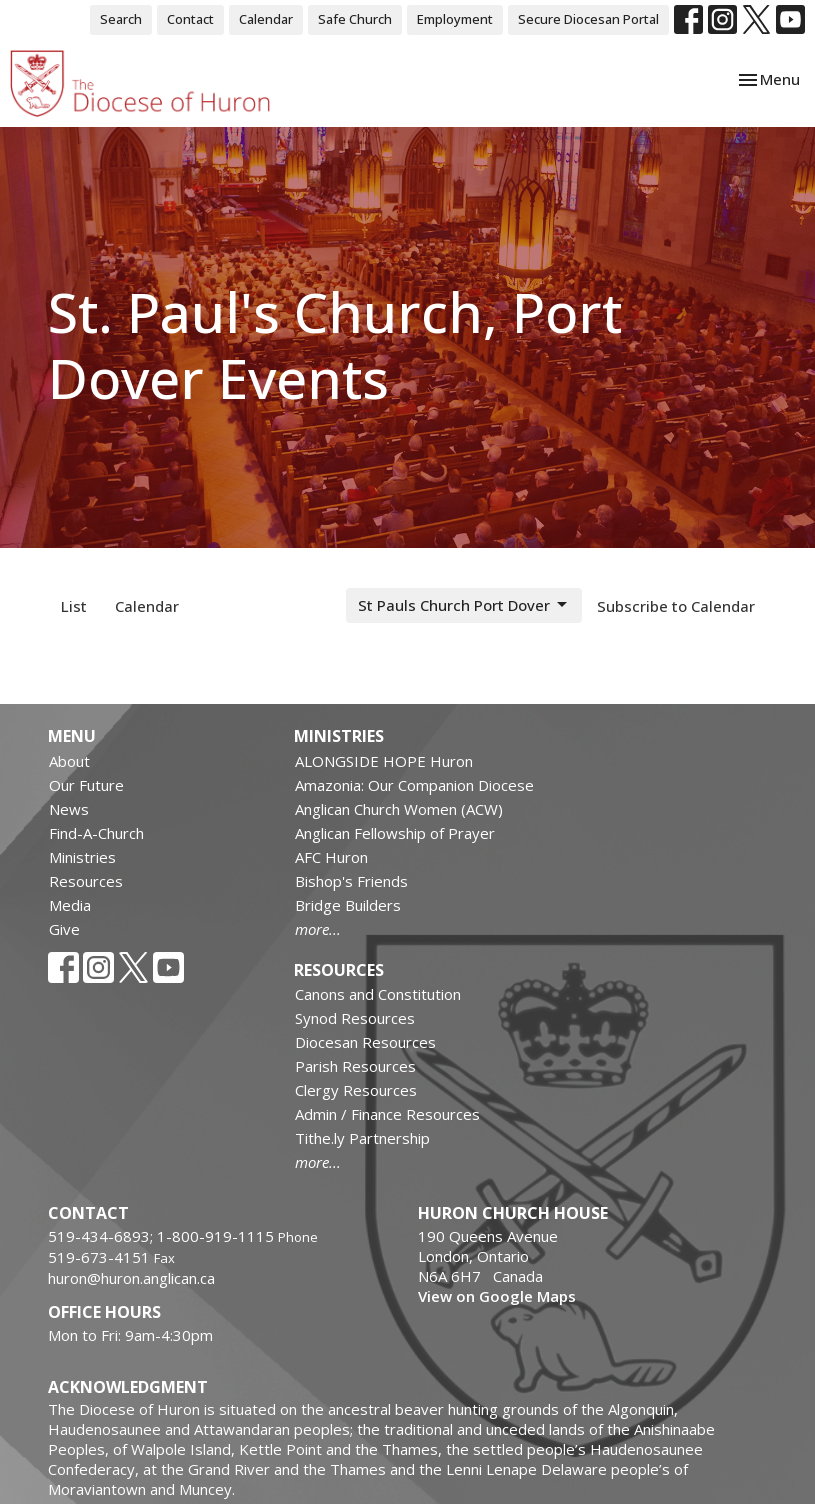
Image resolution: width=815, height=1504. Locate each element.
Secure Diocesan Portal (588, 19)
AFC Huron (331, 857)
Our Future (86, 785)
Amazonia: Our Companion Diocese (414, 785)
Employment (455, 19)
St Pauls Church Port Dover (464, 605)
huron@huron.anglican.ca (131, 1278)
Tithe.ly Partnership (362, 1138)
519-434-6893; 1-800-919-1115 (163, 1236)
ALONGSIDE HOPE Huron (384, 761)
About (69, 761)
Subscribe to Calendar (676, 606)
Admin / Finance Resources (387, 1114)
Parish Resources (355, 1066)
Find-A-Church (96, 833)
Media (70, 905)
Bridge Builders (348, 905)
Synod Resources (355, 1018)
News (69, 809)
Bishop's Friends (351, 881)
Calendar (266, 19)
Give (64, 929)
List (74, 606)
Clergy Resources (356, 1090)
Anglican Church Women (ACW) (399, 809)
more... (318, 929)
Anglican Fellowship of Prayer (395, 833)
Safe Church (355, 19)
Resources (86, 881)
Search (121, 19)
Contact (190, 19)
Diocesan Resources (365, 1042)
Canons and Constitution (378, 994)
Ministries (82, 857)
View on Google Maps (497, 1296)
